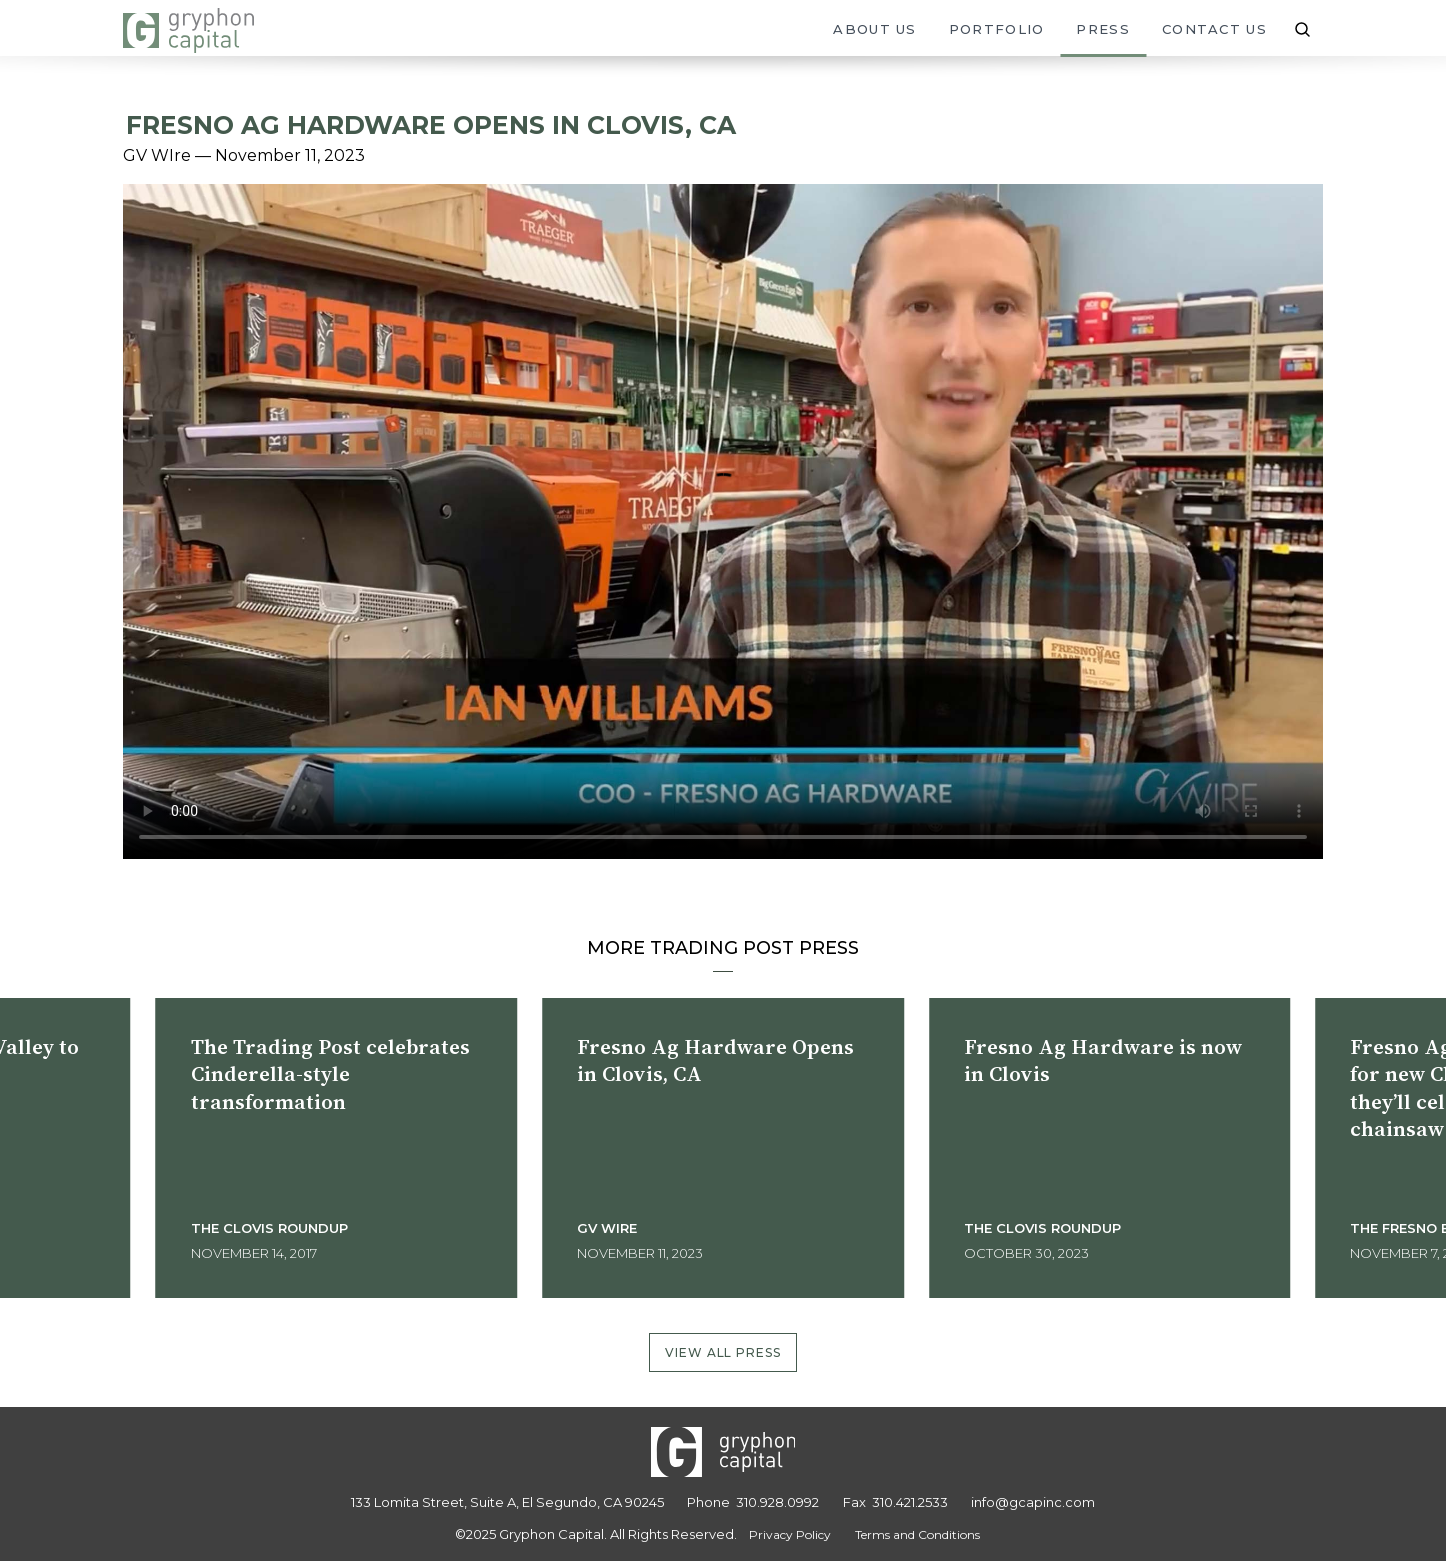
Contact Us (1214, 29)
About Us (874, 29)
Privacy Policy (790, 1534)
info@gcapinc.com (1033, 1502)
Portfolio (997, 29)
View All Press (723, 1352)
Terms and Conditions (917, 1534)
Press (1103, 29)
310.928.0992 (777, 1502)
